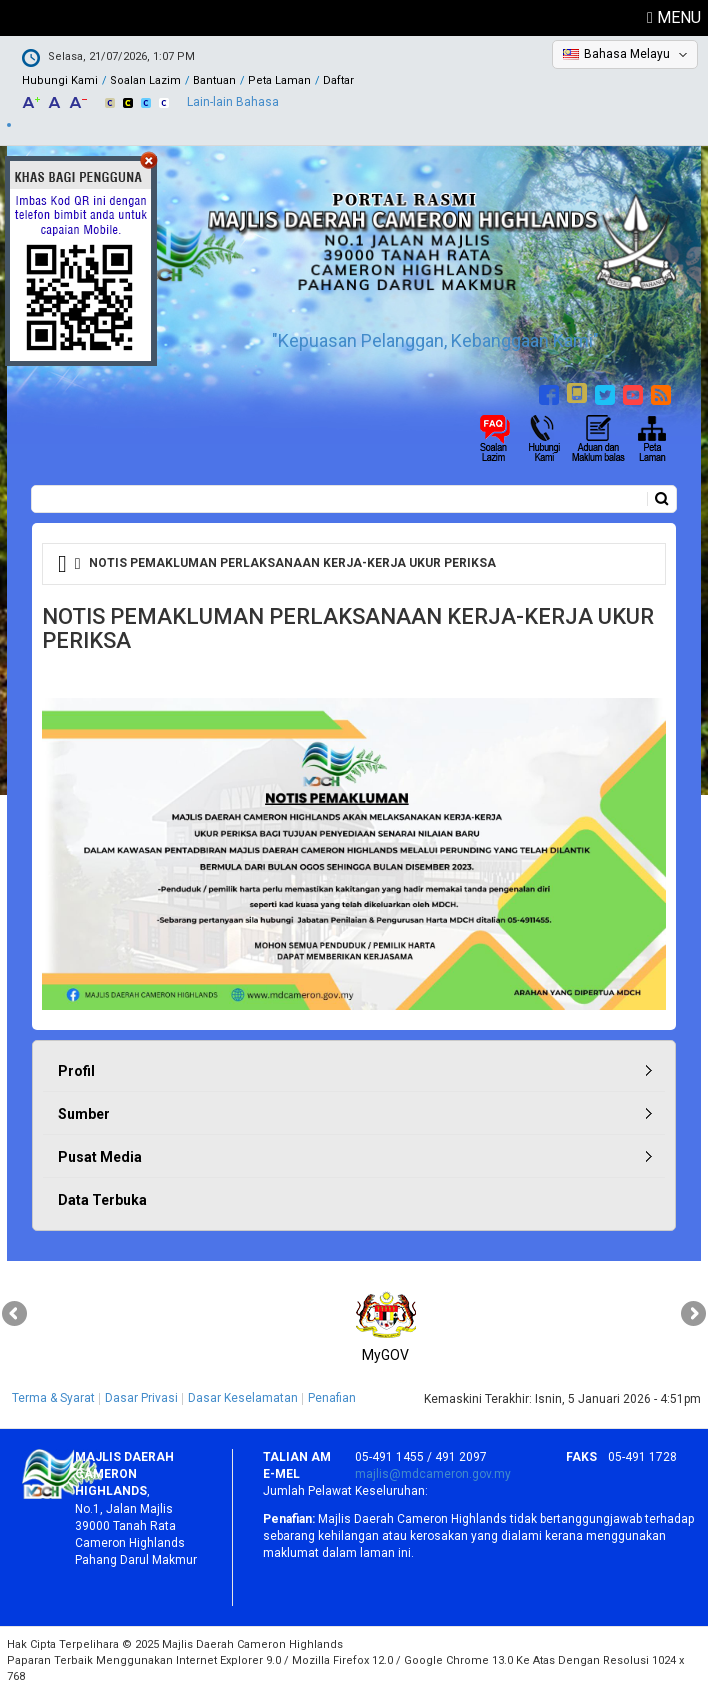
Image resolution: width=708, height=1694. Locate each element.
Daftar (338, 80)
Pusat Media (100, 1157)
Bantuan (214, 80)
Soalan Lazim (145, 80)
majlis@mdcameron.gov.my (433, 1474)
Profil (76, 1071)
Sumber (84, 1114)
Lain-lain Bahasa (233, 102)
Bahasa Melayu (627, 54)
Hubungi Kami (60, 80)
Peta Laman (279, 80)
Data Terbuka (102, 1200)
